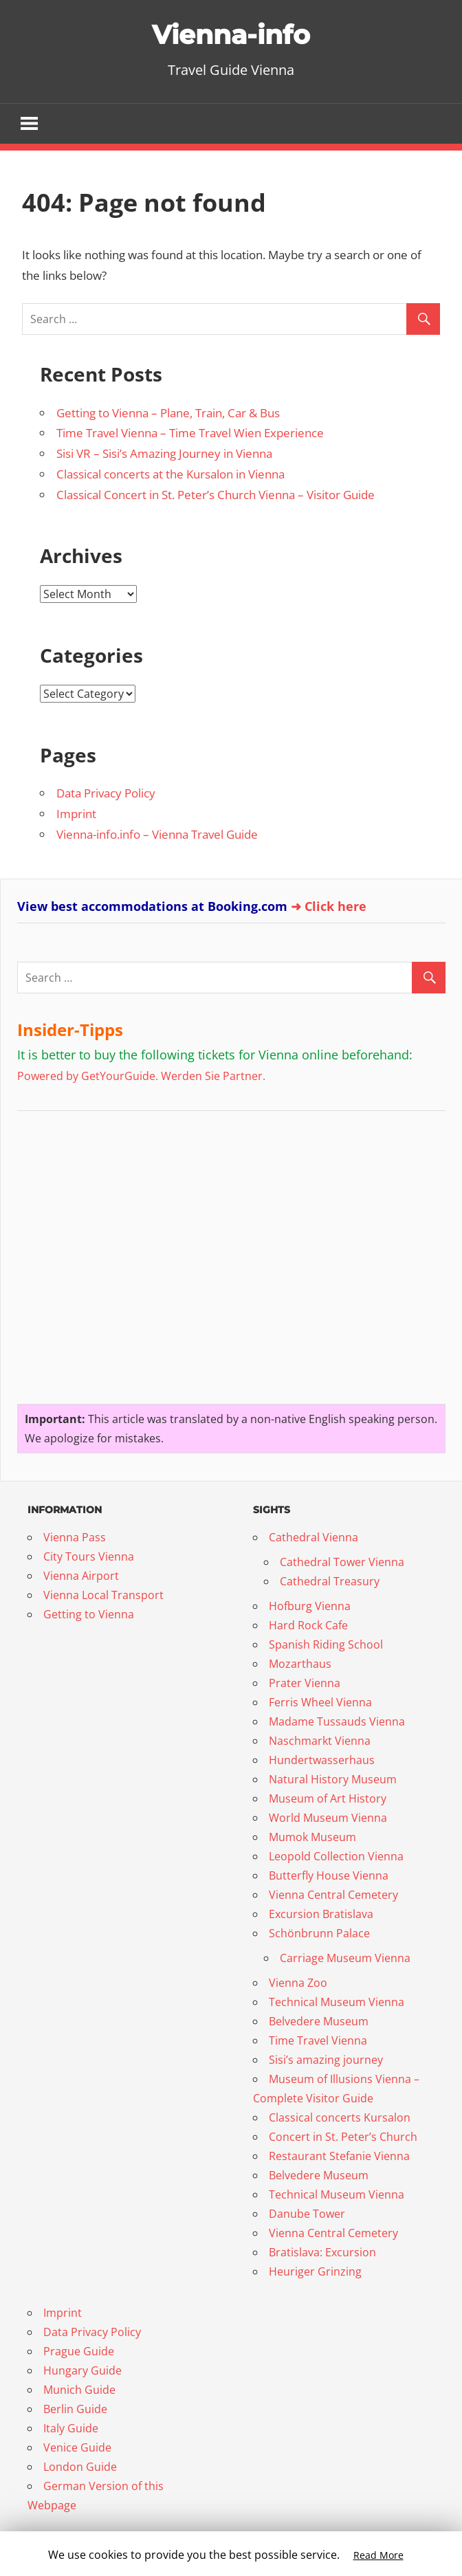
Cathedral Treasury (330, 1581)
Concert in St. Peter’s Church (343, 2137)
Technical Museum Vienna (336, 2002)
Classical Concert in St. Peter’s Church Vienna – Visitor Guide (215, 495)
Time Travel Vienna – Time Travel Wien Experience (190, 433)
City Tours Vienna (88, 1557)
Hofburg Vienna (310, 1606)
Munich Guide (79, 2390)
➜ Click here (328, 906)
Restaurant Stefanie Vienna (339, 2156)
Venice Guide (77, 2448)
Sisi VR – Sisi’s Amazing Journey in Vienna (164, 454)
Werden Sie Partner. (213, 1075)
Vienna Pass (74, 1537)
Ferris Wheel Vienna (320, 1702)
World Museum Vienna (328, 1818)
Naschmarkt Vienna (320, 1741)
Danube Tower (307, 2214)
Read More (378, 2555)
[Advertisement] (103, 1252)
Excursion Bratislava (321, 1914)
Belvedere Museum (318, 2021)
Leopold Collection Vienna (336, 1856)
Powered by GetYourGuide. (87, 1075)
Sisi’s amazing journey (326, 2060)
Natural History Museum (333, 1779)
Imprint (76, 814)
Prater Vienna (304, 1683)
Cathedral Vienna (313, 1537)
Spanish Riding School (326, 1645)
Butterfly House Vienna (328, 1876)
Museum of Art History (327, 1799)
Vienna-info (231, 34)
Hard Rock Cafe (308, 1625)
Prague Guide (78, 2351)
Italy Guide (70, 2428)
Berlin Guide (75, 2409)
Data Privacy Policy (105, 794)
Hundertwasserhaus (322, 1760)
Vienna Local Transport (103, 1595)
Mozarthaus (300, 1664)
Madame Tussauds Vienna (337, 1722)
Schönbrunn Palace (319, 1933)
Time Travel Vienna (318, 2041)
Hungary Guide (82, 2371)
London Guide (80, 2467)
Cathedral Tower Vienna (342, 1562)
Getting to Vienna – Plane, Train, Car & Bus (168, 413)
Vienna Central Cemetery (333, 1895)
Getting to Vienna (88, 1614)
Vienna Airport (81, 1576)
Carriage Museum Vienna (345, 1958)
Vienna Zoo (298, 1983)
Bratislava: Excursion (322, 2252)
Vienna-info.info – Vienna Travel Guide (157, 835)
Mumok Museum (312, 1837)
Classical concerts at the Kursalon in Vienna (170, 475)
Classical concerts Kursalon (339, 2118)
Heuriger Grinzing (315, 2272)
